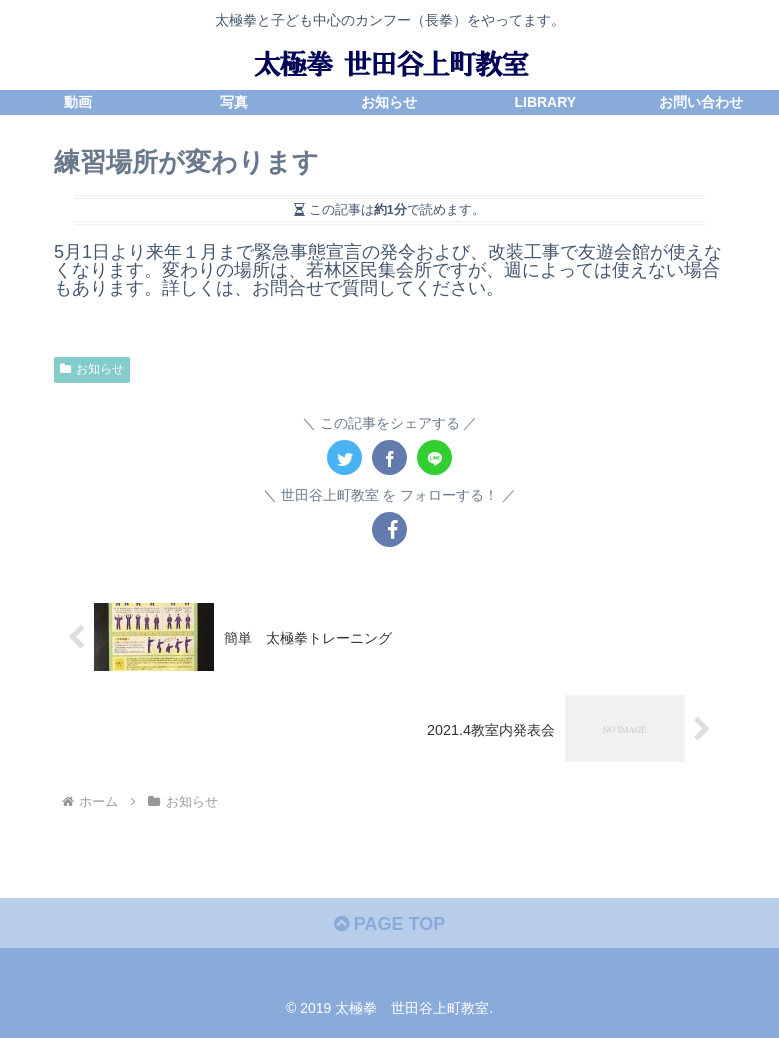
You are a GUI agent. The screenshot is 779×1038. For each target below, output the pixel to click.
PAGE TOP (389, 924)
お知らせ (92, 369)
